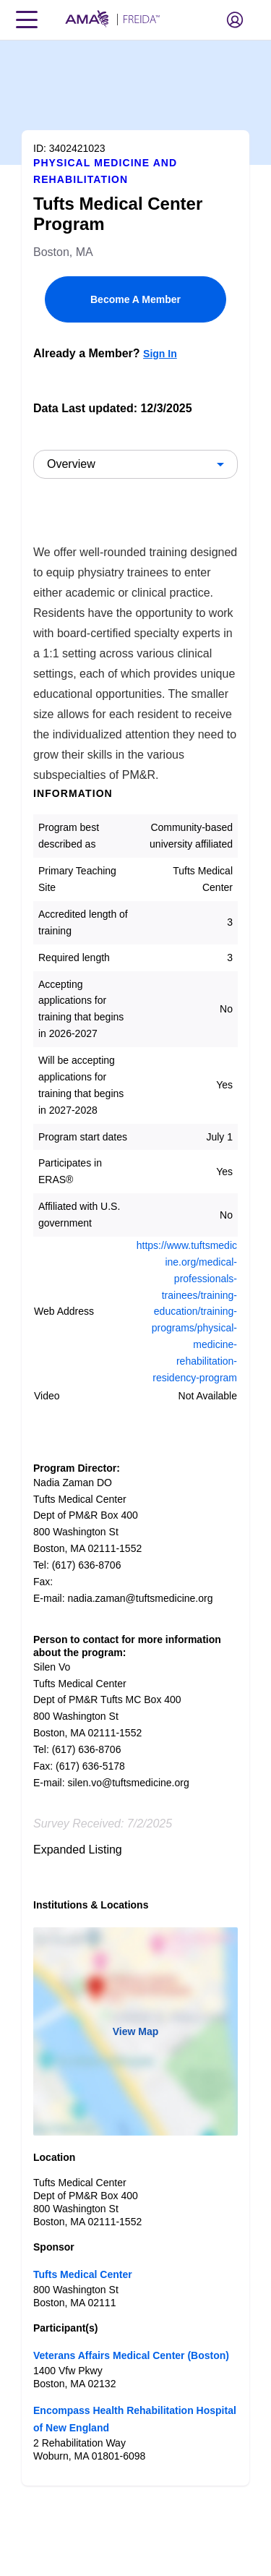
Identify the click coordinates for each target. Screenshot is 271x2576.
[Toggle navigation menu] (27, 19)
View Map (136, 2031)
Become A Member (135, 299)
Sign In (160, 353)
